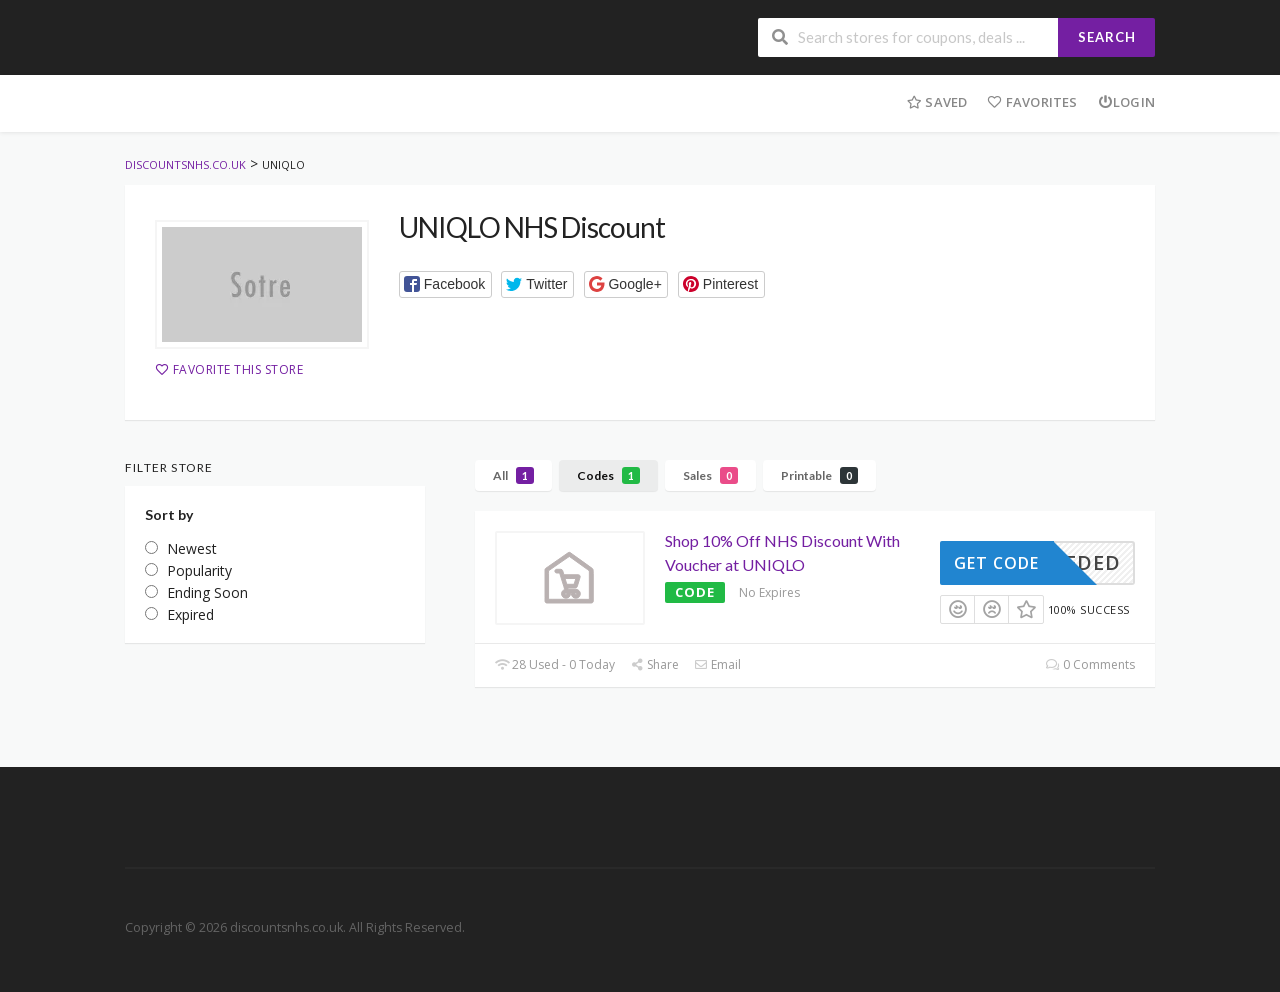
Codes (608, 475)
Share (654, 664)
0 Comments (1090, 664)
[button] (445, 284)
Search (1107, 37)
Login (1126, 102)
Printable (819, 475)
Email (717, 664)
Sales (710, 475)
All (513, 475)
